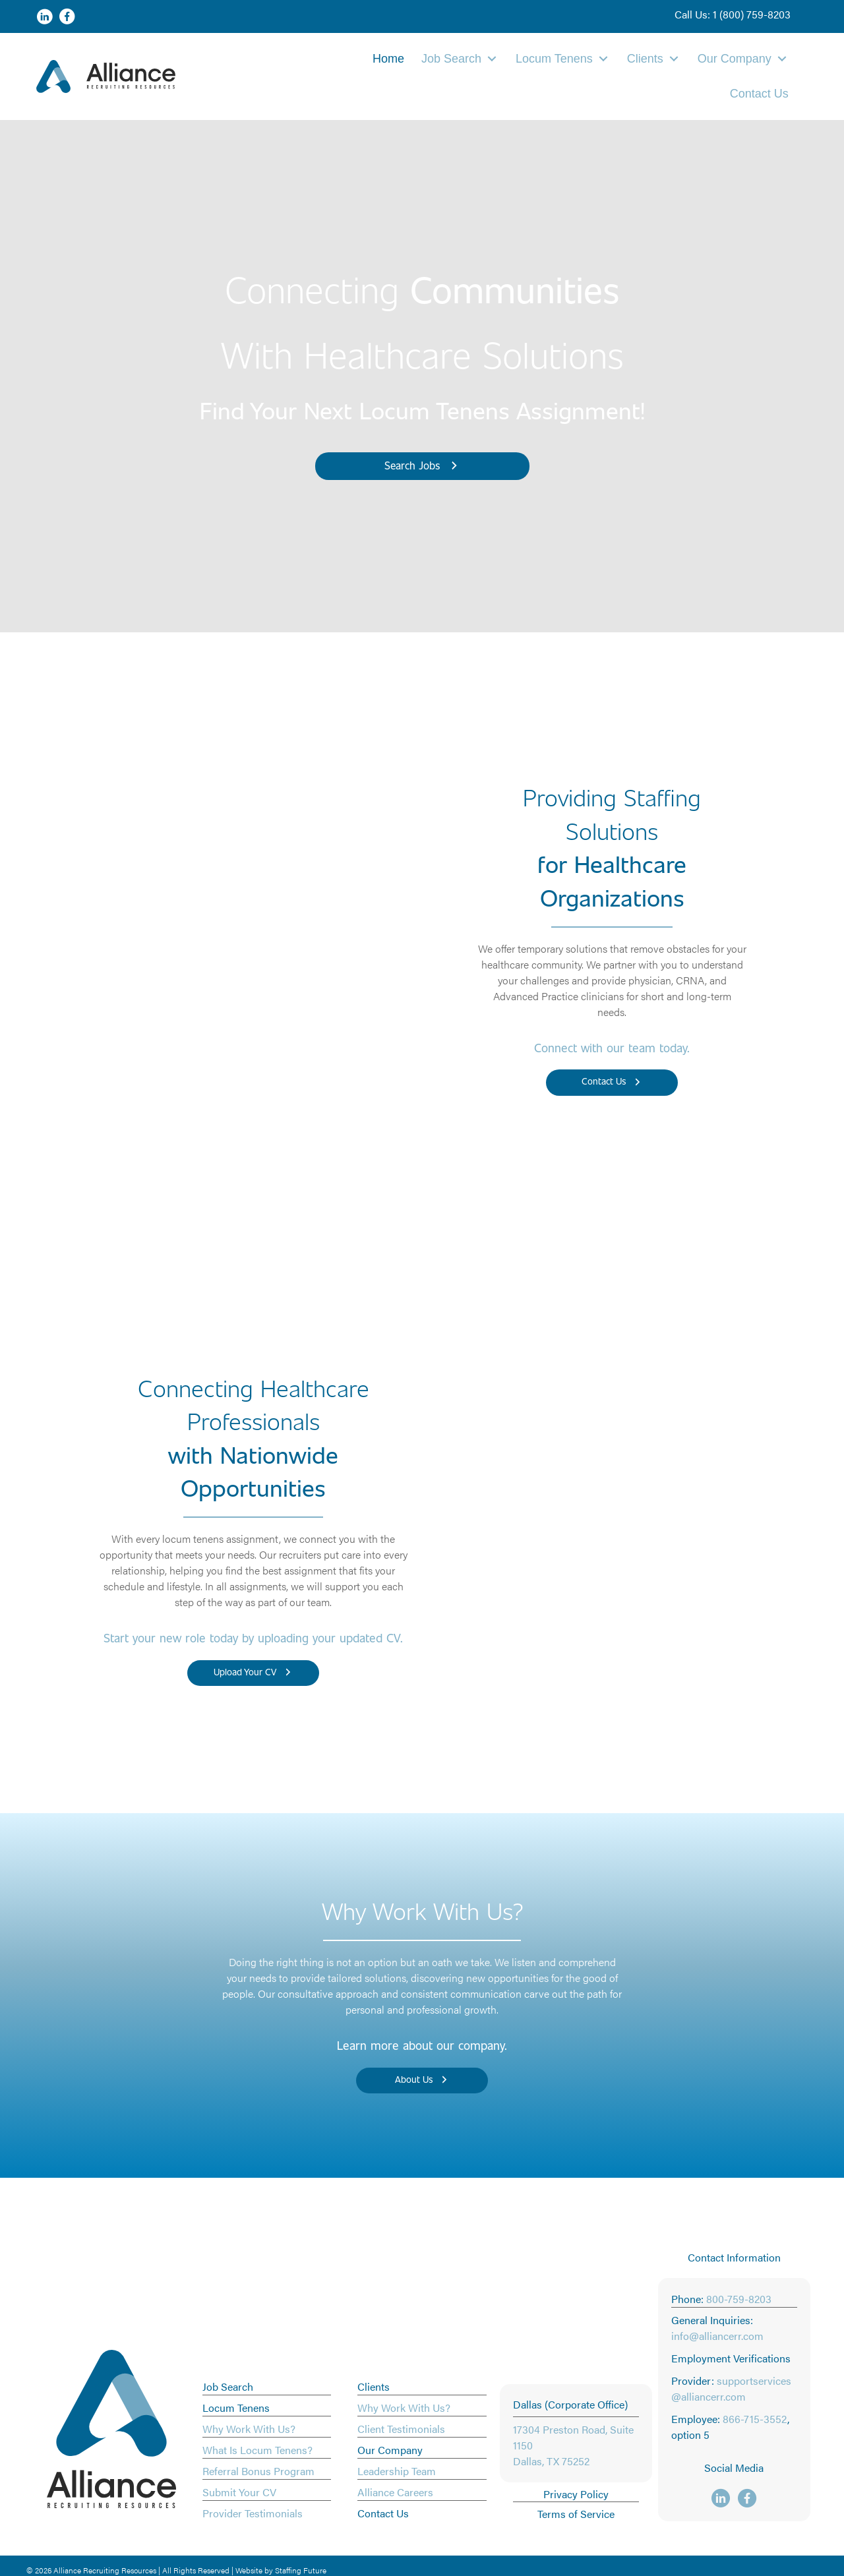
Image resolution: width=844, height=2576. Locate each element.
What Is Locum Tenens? (257, 2449)
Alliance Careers (395, 2492)
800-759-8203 (738, 2298)
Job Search (227, 2386)
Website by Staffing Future (280, 2570)
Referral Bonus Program (258, 2470)
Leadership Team (396, 2470)
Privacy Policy (576, 2493)
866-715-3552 (755, 2418)
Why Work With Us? (248, 2428)
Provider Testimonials (252, 2513)
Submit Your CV (239, 2492)
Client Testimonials (401, 2428)
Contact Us (383, 2513)
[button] (732, 14)
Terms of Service (576, 2513)
